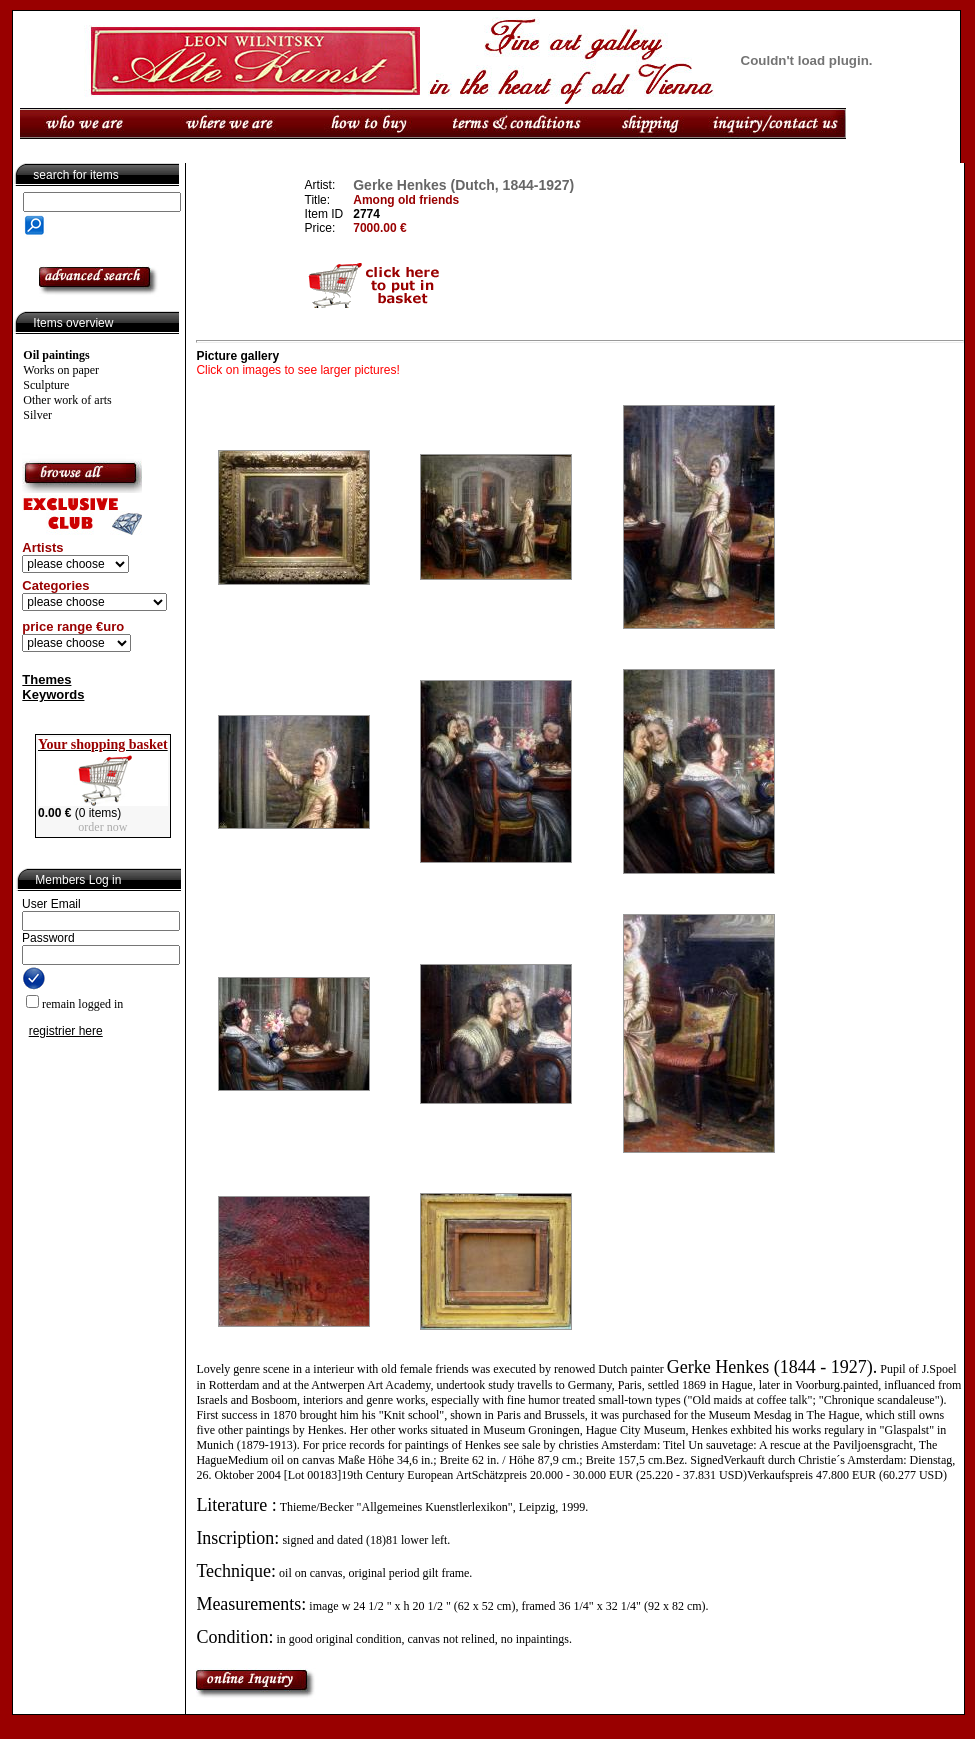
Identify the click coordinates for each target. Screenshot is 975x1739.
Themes (46, 679)
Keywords (53, 694)
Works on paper (61, 370)
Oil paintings (56, 355)
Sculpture (46, 385)
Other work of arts (67, 400)
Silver (37, 415)
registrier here (66, 1031)
